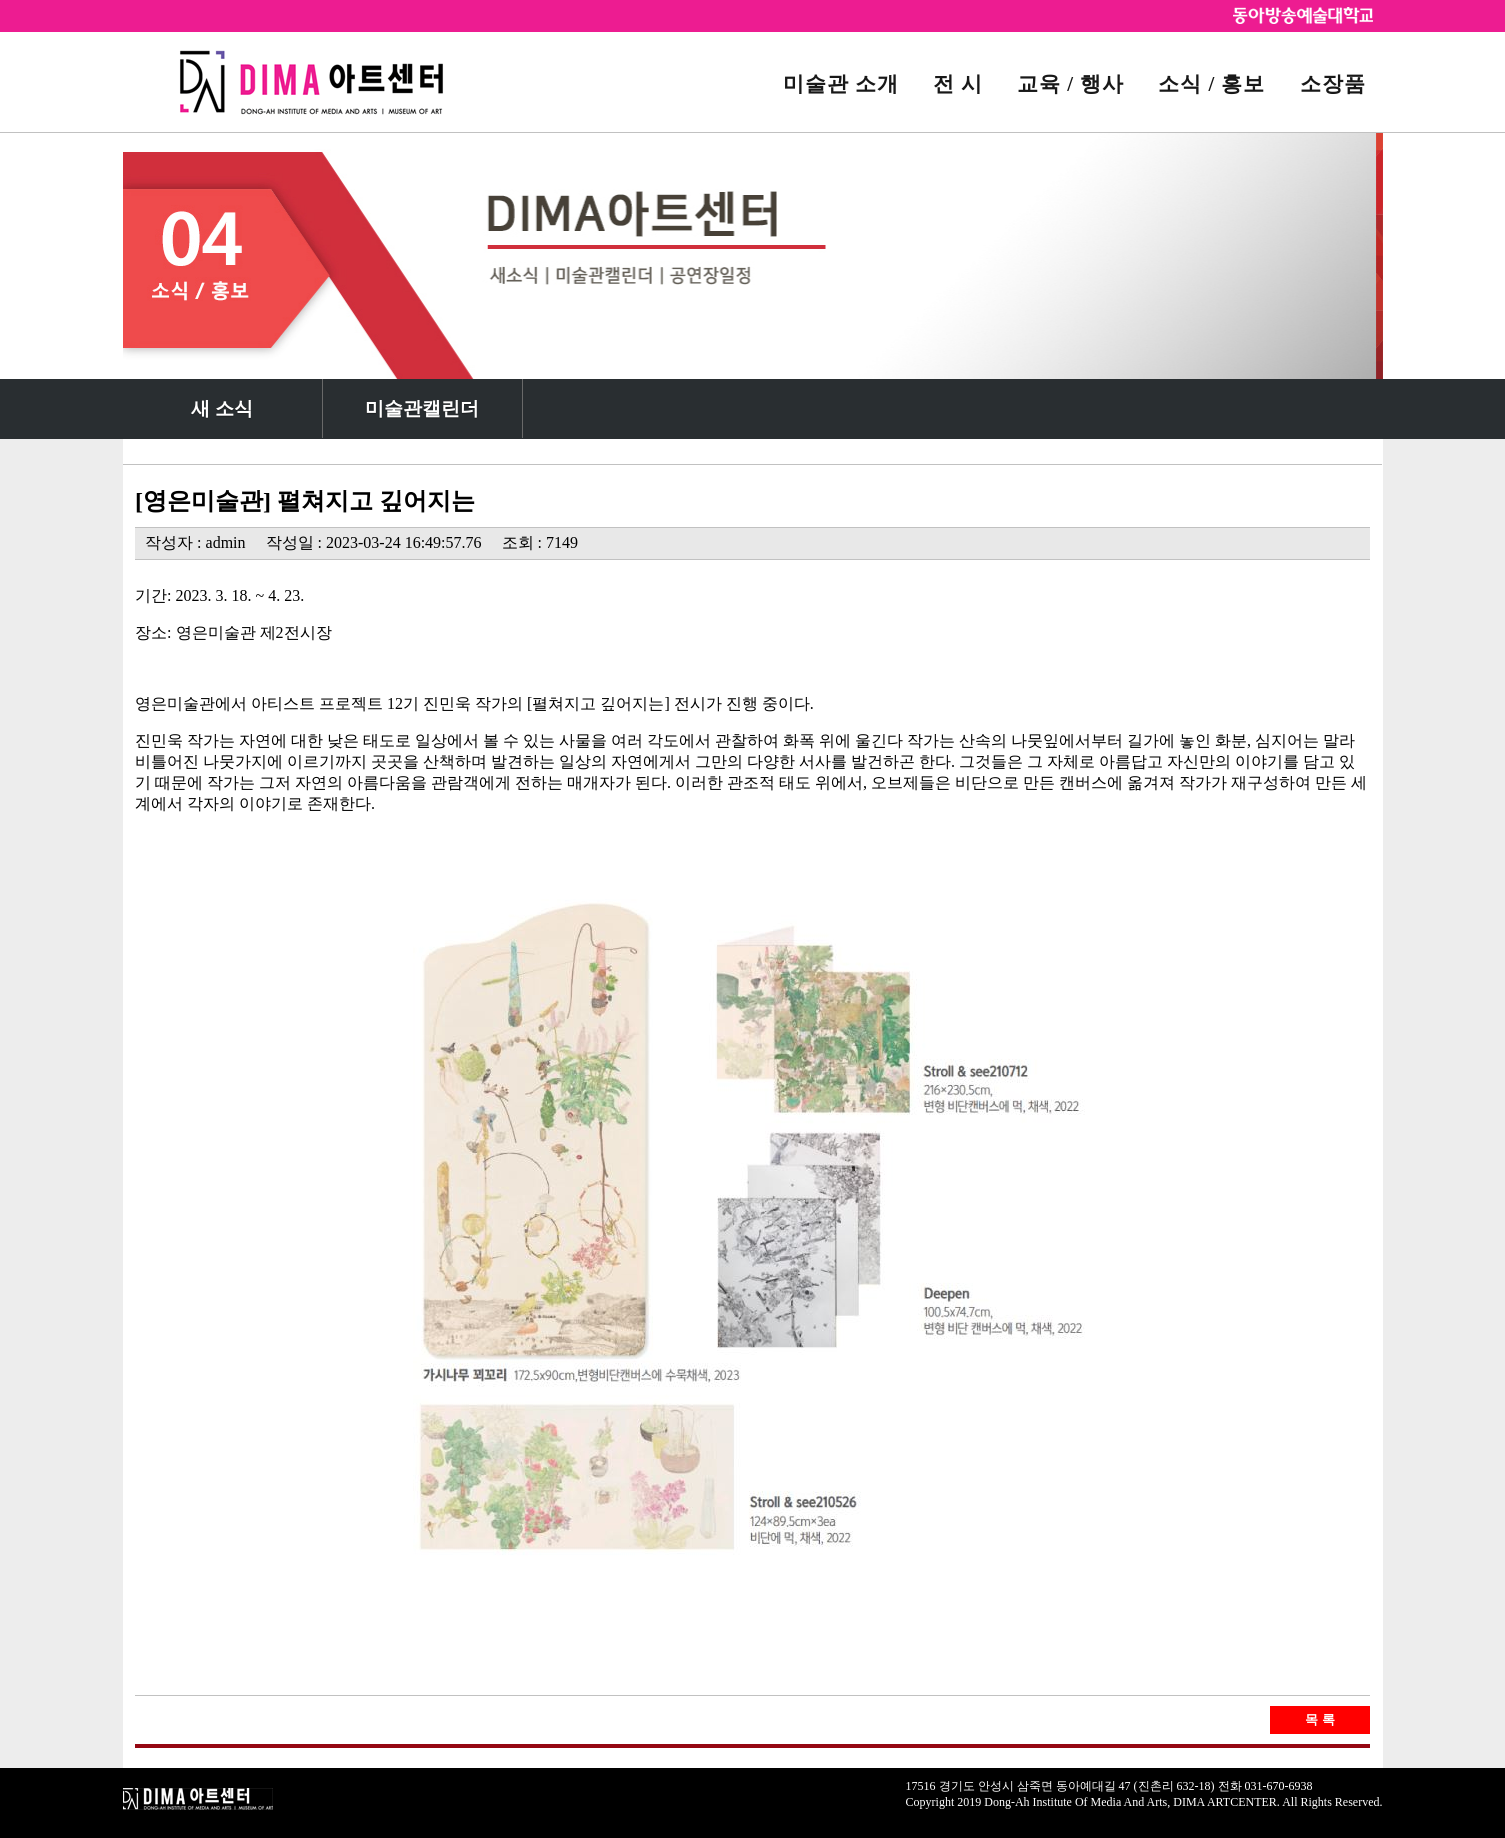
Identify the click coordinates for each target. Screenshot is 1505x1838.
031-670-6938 (1279, 1786)
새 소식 (222, 408)
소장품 (1333, 83)
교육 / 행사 (1070, 83)
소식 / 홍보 (1211, 83)
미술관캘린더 (422, 408)
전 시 (958, 83)
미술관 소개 (841, 83)
